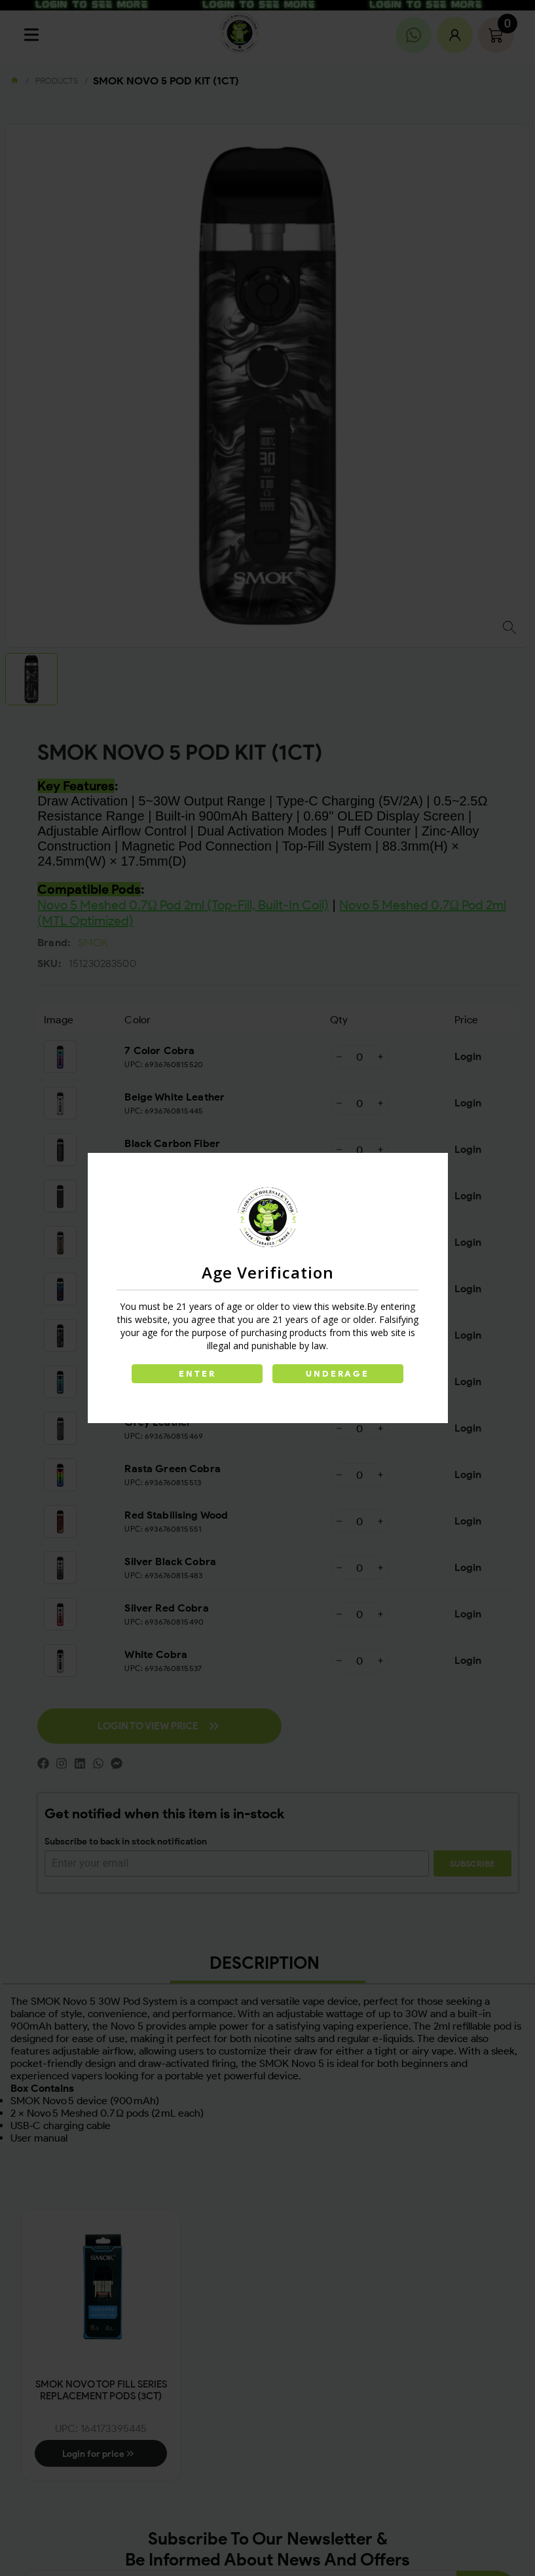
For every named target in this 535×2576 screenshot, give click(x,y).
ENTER (197, 1374)
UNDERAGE (338, 1374)
